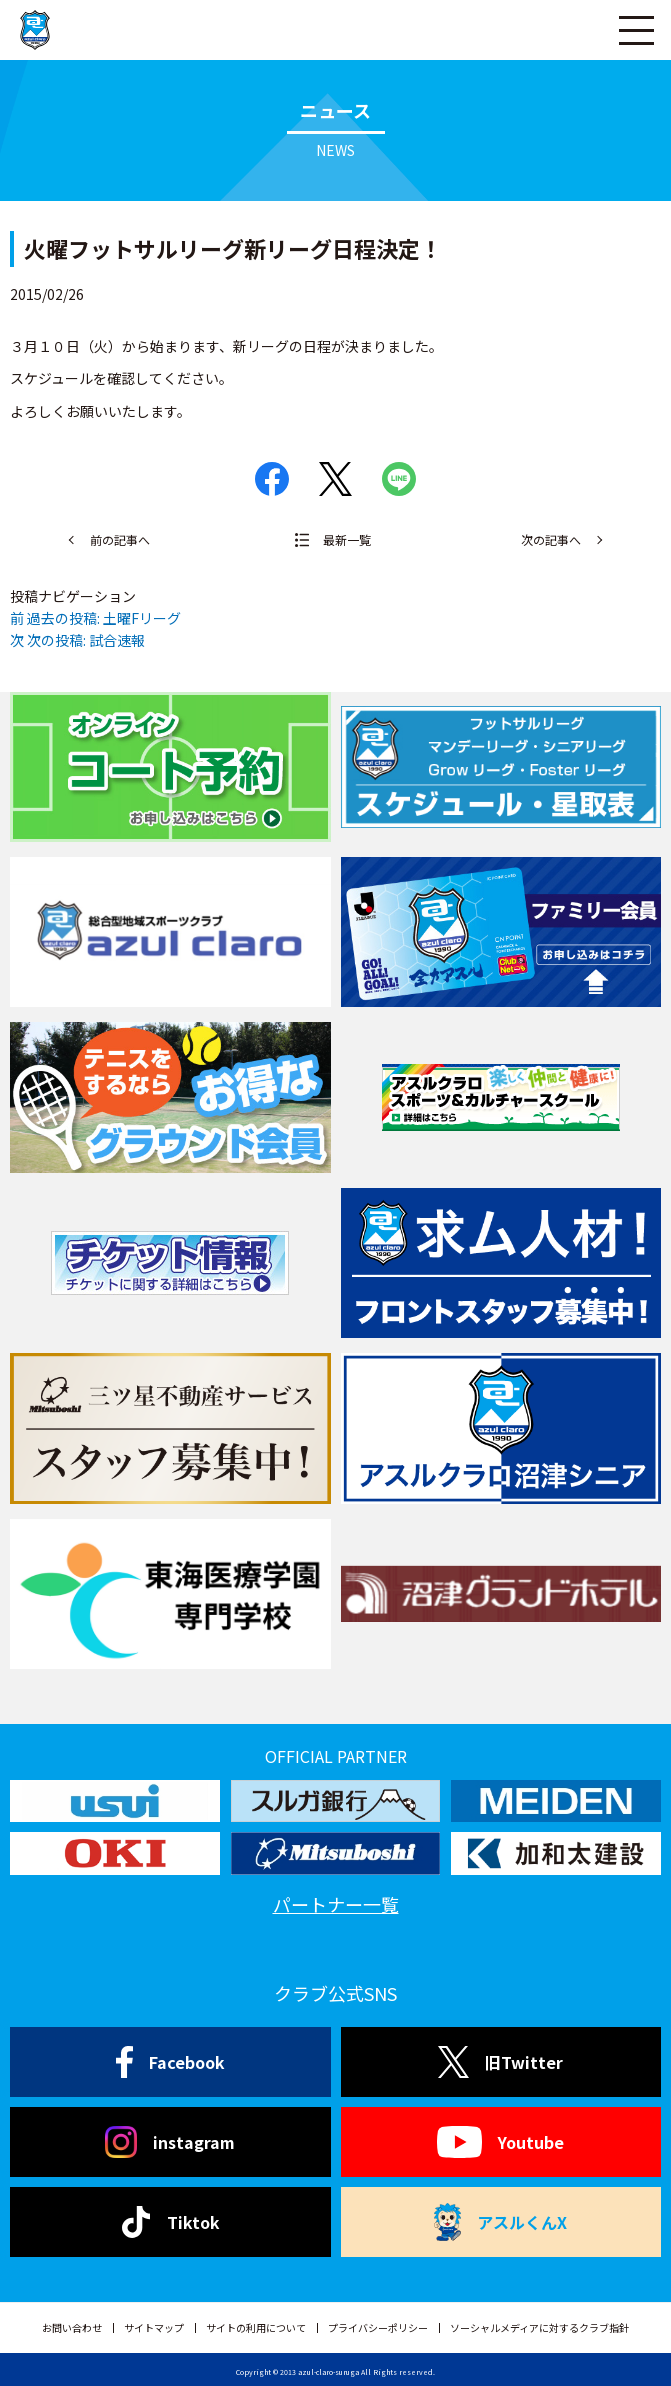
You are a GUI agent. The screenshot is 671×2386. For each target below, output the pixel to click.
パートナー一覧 (336, 1904)
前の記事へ (120, 539)
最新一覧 (347, 539)
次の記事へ (551, 539)
